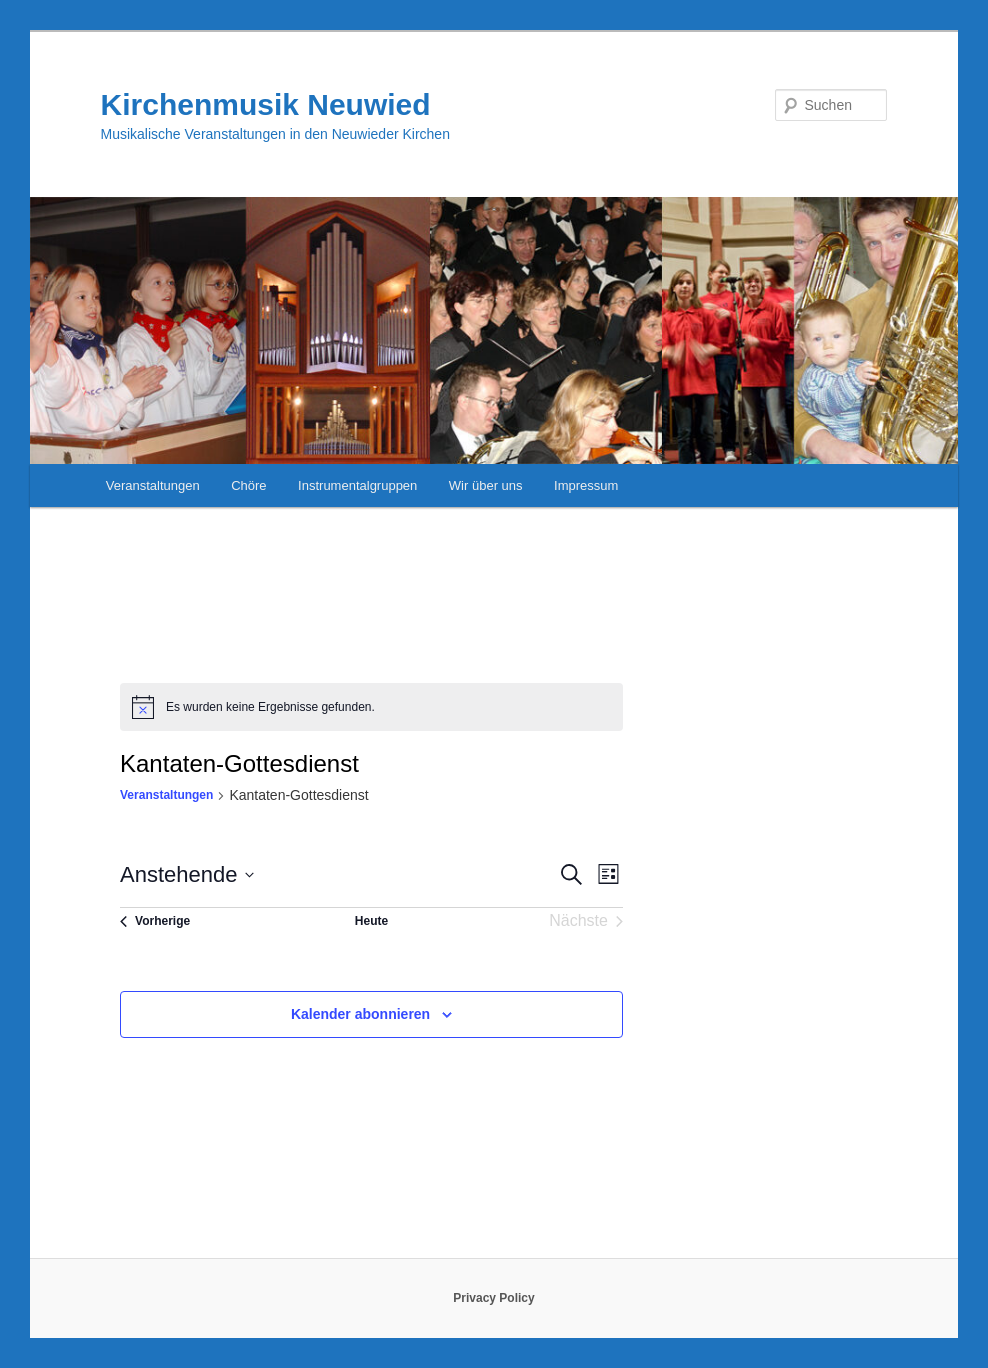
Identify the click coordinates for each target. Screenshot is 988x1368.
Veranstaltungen (153, 485)
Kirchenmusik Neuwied (266, 104)
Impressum (586, 485)
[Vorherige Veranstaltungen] (155, 921)
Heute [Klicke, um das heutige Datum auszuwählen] (371, 921)
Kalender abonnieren (360, 1014)
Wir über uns (486, 485)
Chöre (248, 485)
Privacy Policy (493, 1298)
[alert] (371, 707)
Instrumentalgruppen (357, 485)
